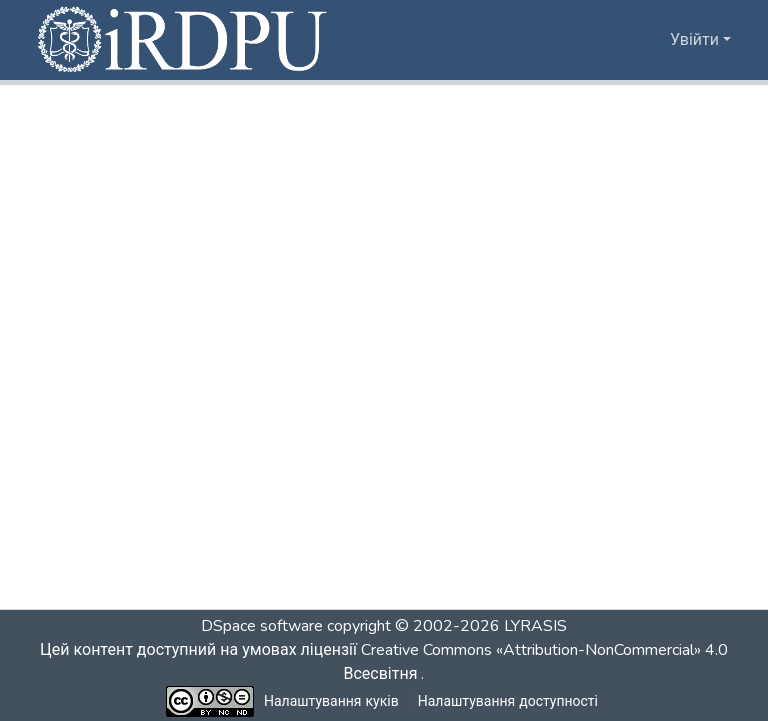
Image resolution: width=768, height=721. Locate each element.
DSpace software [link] (262, 626)
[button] (184, 40)
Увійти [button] (696, 40)
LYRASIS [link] (535, 626)
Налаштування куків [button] (332, 701)
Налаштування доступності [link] (508, 701)
